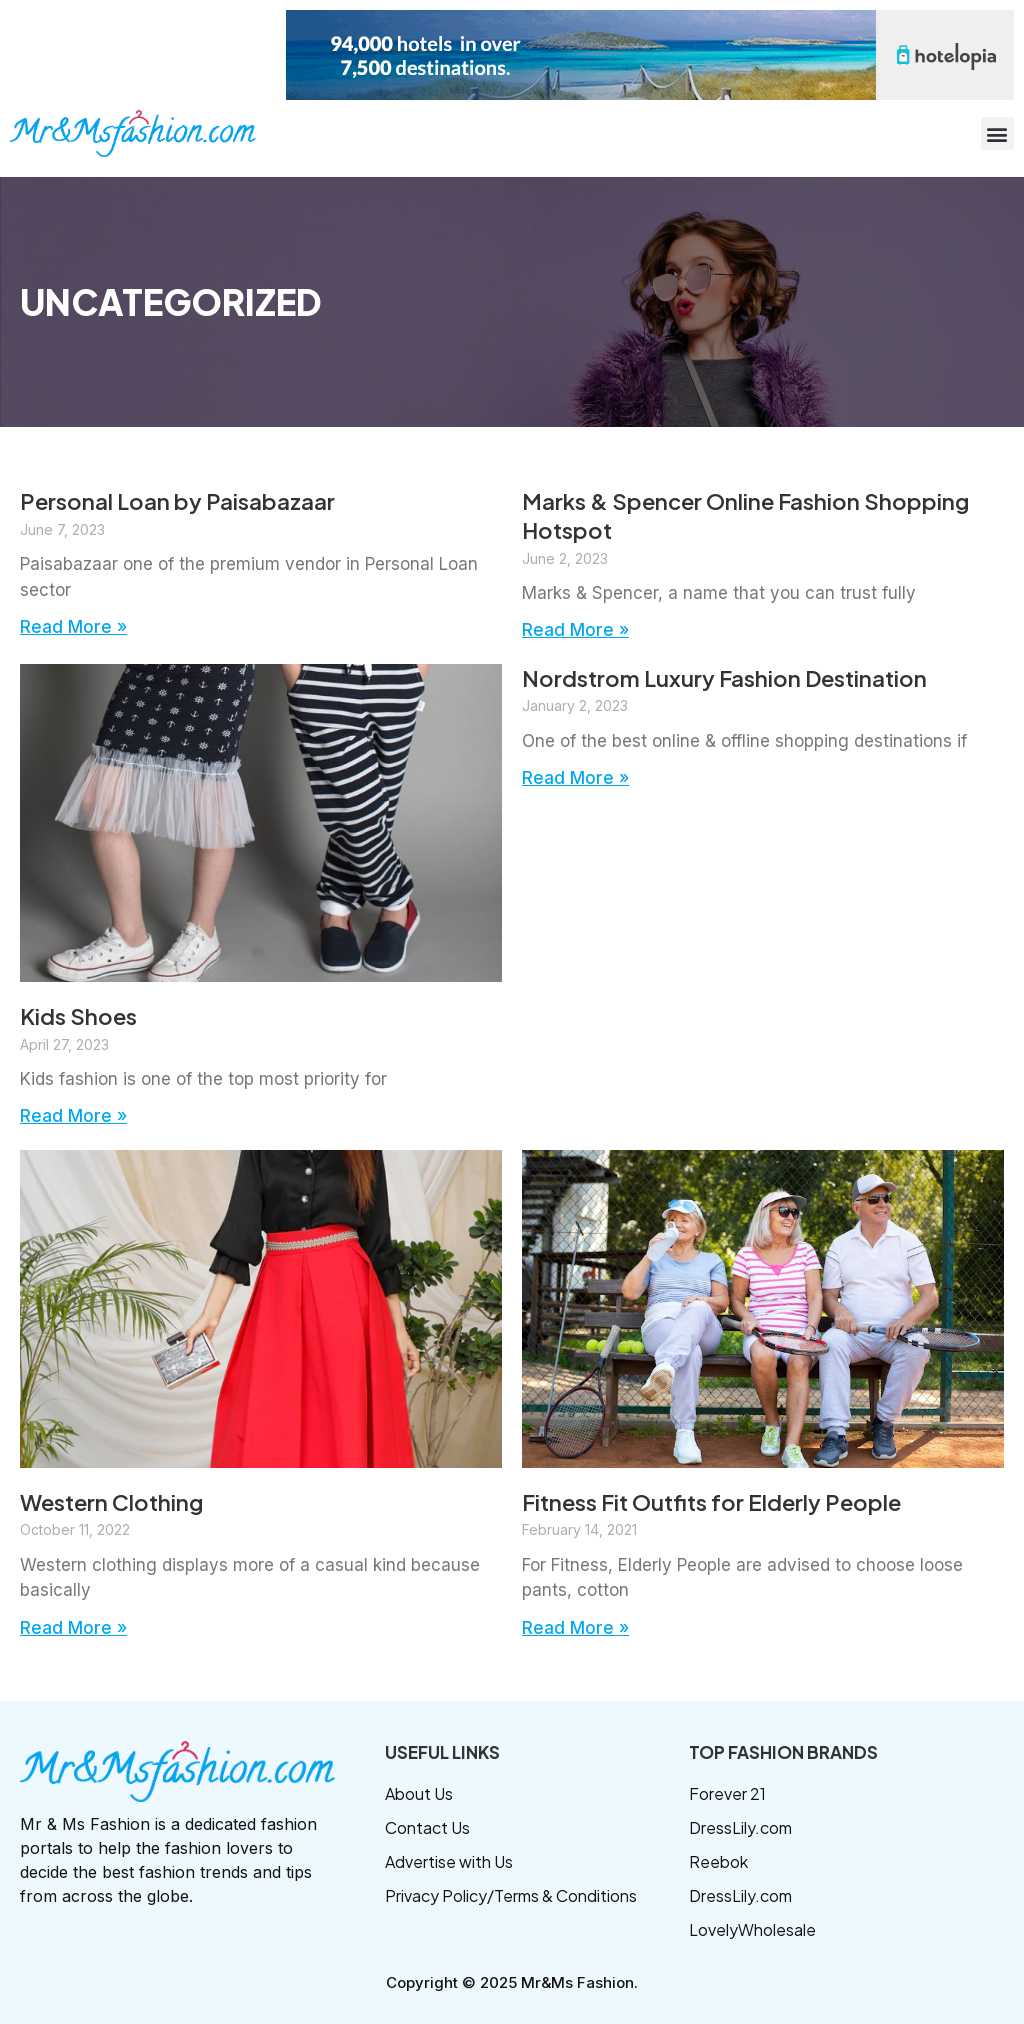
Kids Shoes (78, 1016)
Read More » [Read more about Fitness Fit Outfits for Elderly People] (575, 1628)
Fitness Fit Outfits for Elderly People (711, 1502)
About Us (419, 1793)
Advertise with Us (449, 1861)
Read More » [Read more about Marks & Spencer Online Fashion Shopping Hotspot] (575, 630)
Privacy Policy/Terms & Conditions (511, 1895)
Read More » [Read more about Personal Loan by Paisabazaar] (73, 627)
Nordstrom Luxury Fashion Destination (724, 678)
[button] (997, 133)
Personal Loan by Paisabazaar (177, 501)
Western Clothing (111, 1502)
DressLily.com (740, 1827)
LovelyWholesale (752, 1929)
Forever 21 (727, 1793)
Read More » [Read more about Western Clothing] (73, 1628)
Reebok (718, 1861)
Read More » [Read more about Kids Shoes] (73, 1116)
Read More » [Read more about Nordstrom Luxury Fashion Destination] (575, 778)
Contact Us (427, 1827)
